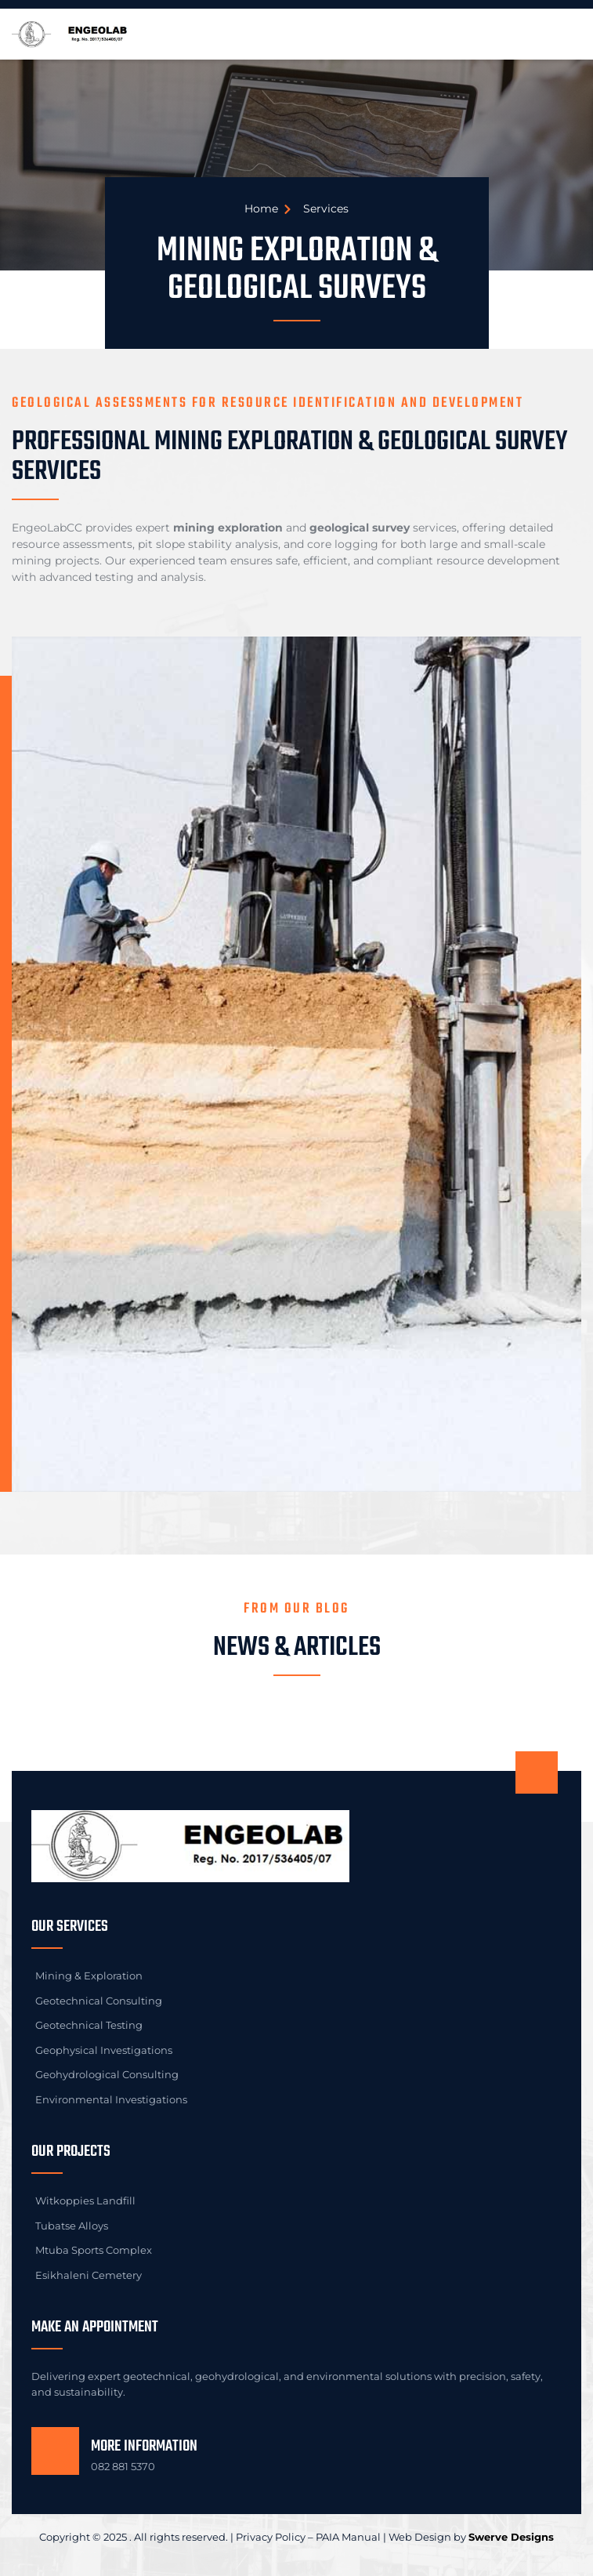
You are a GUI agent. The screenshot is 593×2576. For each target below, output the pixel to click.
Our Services (69, 1926)
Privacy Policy (271, 2537)
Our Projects (70, 2151)
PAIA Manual (348, 2537)
